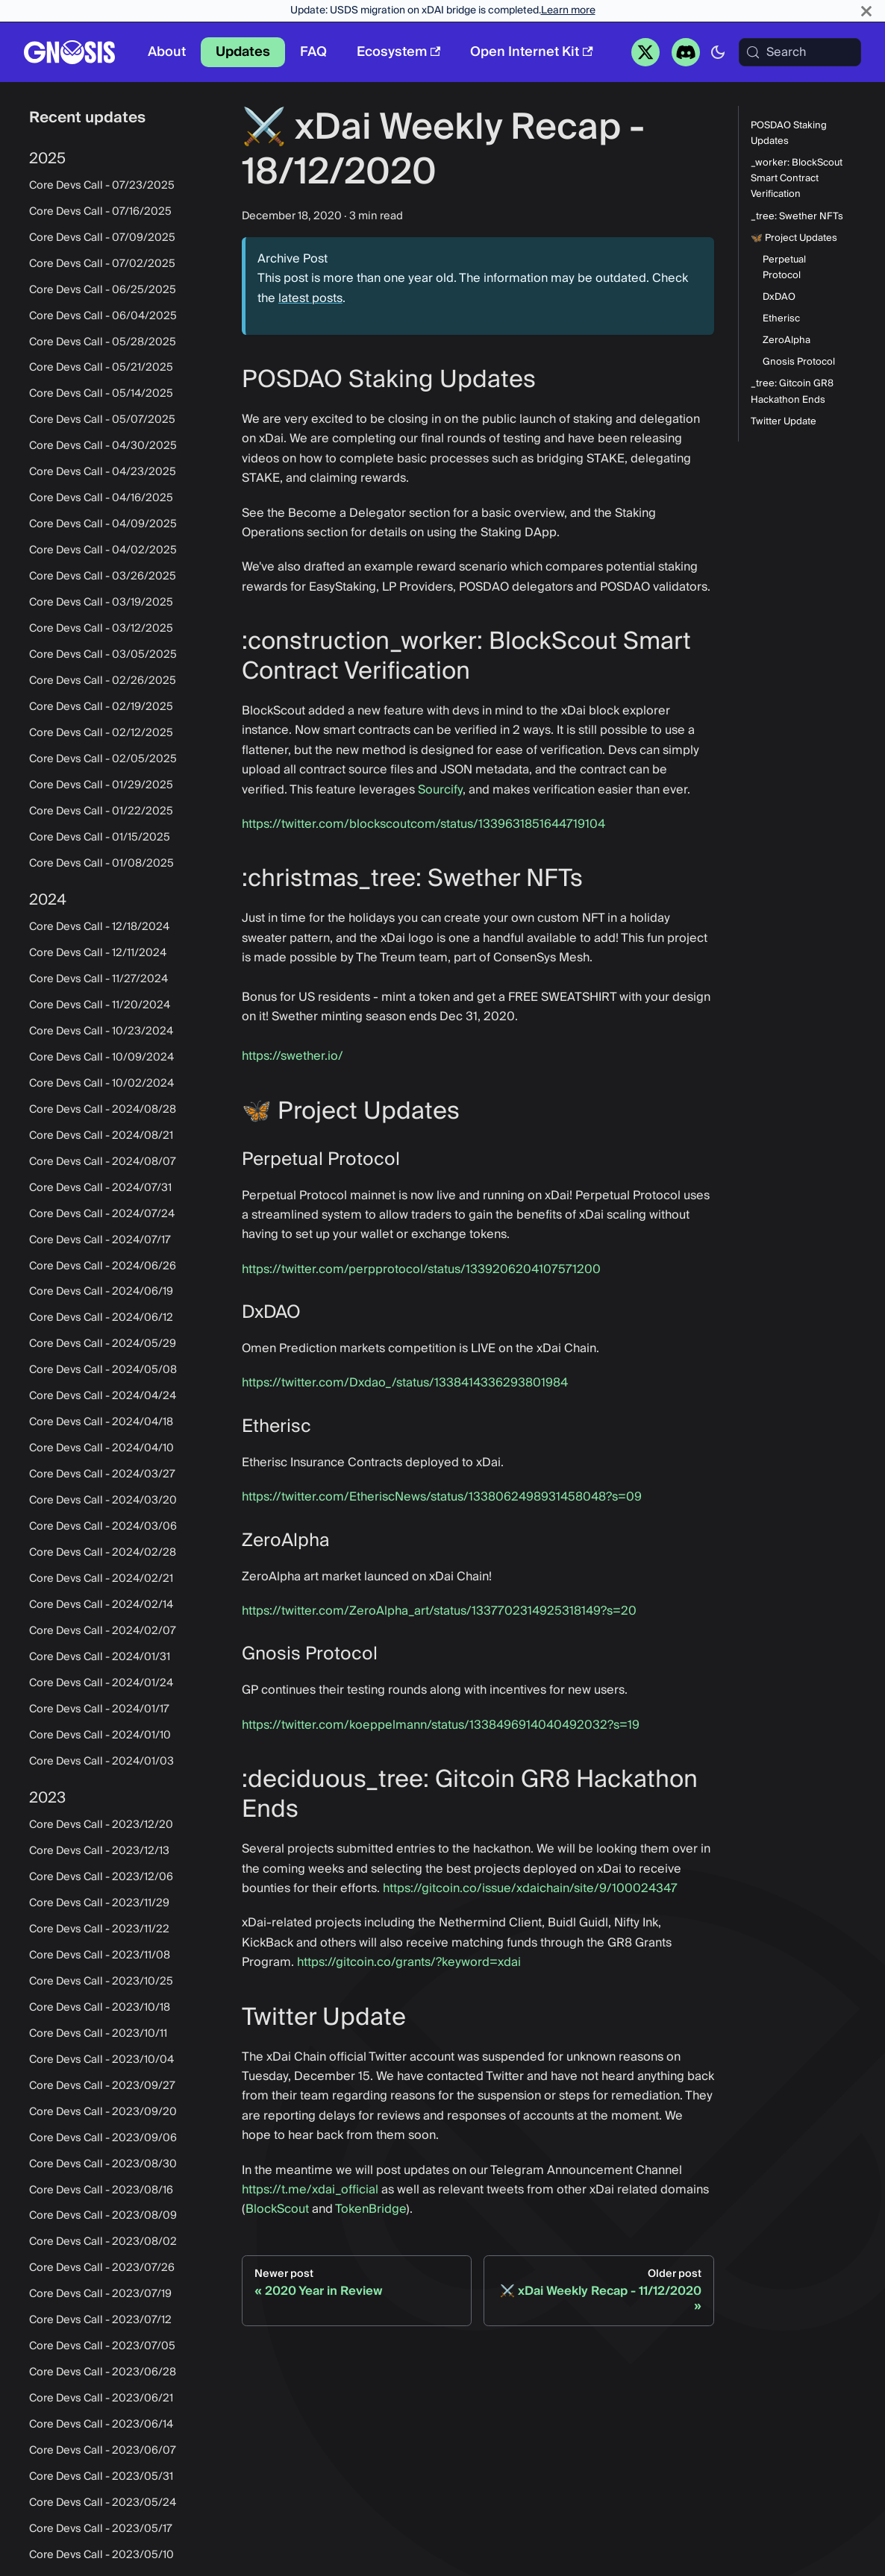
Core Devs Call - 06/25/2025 (102, 290)
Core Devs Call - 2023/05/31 (101, 2477)
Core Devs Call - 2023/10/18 (99, 2008)
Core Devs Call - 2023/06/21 (101, 2398)
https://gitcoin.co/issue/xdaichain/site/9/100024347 (530, 1888)
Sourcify (440, 789)
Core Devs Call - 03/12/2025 (101, 629)
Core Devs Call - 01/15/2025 (99, 837)
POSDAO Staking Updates (789, 133)
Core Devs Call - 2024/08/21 (101, 1136)
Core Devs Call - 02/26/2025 (102, 681)
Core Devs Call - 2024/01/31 (99, 1657)
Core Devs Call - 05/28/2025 (102, 342)
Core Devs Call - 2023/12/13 (99, 1851)
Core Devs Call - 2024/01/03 (101, 1762)
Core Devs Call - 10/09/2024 (101, 1057)
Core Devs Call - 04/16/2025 (101, 498)
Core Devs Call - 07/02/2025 (102, 264)
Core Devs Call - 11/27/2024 (98, 979)
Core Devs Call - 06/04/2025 (103, 316)
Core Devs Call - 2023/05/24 (102, 2503)
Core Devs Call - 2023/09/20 (103, 2112)
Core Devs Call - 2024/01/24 (101, 1683)
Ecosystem (398, 51)
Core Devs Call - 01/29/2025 (101, 785)
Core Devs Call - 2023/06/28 (102, 2372)
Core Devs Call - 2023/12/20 (101, 1825)
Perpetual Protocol (784, 267)
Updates (243, 51)
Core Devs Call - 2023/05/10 (101, 2555)
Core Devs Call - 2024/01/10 (100, 1735)
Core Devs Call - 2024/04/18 (101, 1422)
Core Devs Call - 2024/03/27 (102, 1474)
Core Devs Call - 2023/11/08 (99, 1955)
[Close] (866, 11)
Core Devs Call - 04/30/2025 (103, 446)
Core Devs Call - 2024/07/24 (102, 1214)
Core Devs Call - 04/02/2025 (103, 550)
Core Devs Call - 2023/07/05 (102, 2346)
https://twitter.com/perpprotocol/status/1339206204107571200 (421, 1269)
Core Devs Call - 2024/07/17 (100, 1240)
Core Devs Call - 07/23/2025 (102, 186)
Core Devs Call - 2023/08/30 (103, 2164)
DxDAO (779, 297)
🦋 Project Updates (794, 238)
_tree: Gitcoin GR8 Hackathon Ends (792, 391)
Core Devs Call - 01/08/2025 (101, 864)
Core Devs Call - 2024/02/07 (102, 1631)
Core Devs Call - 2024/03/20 (103, 1501)
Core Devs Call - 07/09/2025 (102, 238)
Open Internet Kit (531, 51)
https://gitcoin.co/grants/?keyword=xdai (409, 1962)
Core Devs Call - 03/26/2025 (102, 576)
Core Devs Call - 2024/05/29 (102, 1344)
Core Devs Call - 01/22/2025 (101, 811)
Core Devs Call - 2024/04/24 (102, 1396)
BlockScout (277, 2209)
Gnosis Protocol (799, 362)
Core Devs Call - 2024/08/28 (102, 1110)
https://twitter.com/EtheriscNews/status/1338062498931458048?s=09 (442, 1496)
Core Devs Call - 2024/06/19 (101, 1292)
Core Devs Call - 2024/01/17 (99, 1709)
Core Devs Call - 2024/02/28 (102, 1553)
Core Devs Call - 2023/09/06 (103, 2138)
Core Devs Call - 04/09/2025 (103, 524)
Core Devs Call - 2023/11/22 (99, 1929)
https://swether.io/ (292, 1056)
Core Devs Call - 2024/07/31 (100, 1188)
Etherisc (781, 319)
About (167, 51)
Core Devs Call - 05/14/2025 (101, 394)
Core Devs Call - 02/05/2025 (103, 759)
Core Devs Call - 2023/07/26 (102, 2268)
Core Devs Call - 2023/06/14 (101, 2425)
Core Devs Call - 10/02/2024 (101, 1084)
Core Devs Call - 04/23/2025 (102, 472)
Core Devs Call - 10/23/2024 (101, 1031)
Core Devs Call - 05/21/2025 (101, 368)
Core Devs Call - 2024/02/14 (101, 1605)
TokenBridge (370, 2209)
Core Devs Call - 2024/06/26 (102, 1266)
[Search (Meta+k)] (800, 52)
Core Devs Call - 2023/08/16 (101, 2190)
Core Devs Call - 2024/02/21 (101, 1579)
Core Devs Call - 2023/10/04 (101, 2060)
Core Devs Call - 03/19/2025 (101, 603)
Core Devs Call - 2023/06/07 (102, 2451)
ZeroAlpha (786, 340)
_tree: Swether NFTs (797, 216)
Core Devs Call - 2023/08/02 (103, 2242)
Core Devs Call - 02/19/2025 (101, 707)
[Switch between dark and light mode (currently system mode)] (718, 52)
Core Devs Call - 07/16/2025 (100, 212)
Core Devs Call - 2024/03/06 (103, 1527)
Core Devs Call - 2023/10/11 (98, 2034)
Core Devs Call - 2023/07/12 (100, 2320)
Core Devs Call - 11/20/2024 (99, 1005)
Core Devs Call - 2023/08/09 (103, 2216)
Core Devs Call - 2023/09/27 (102, 2086)
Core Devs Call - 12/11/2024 (97, 953)
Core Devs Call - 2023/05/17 (100, 2529)
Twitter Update (783, 422)
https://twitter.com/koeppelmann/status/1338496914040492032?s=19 (440, 1725)
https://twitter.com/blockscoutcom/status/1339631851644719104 (423, 824)
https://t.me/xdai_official (310, 2189)
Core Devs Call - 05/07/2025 (102, 420)
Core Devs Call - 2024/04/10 (101, 1448)
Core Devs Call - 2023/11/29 (99, 1903)
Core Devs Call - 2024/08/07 (102, 1162)
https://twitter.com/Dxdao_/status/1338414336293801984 (405, 1382)
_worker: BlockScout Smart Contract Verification (796, 178)
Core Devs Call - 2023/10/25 (101, 1982)
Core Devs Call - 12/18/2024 (99, 927)
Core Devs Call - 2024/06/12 (101, 1318)
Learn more (568, 10)
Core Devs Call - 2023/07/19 (100, 2294)
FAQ (313, 51)
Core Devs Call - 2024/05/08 (103, 1370)
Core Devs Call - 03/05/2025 (103, 655)
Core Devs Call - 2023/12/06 (101, 1877)
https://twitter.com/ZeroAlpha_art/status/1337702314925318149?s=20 (439, 1610)
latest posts (310, 298)
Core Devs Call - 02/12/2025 (101, 733)
